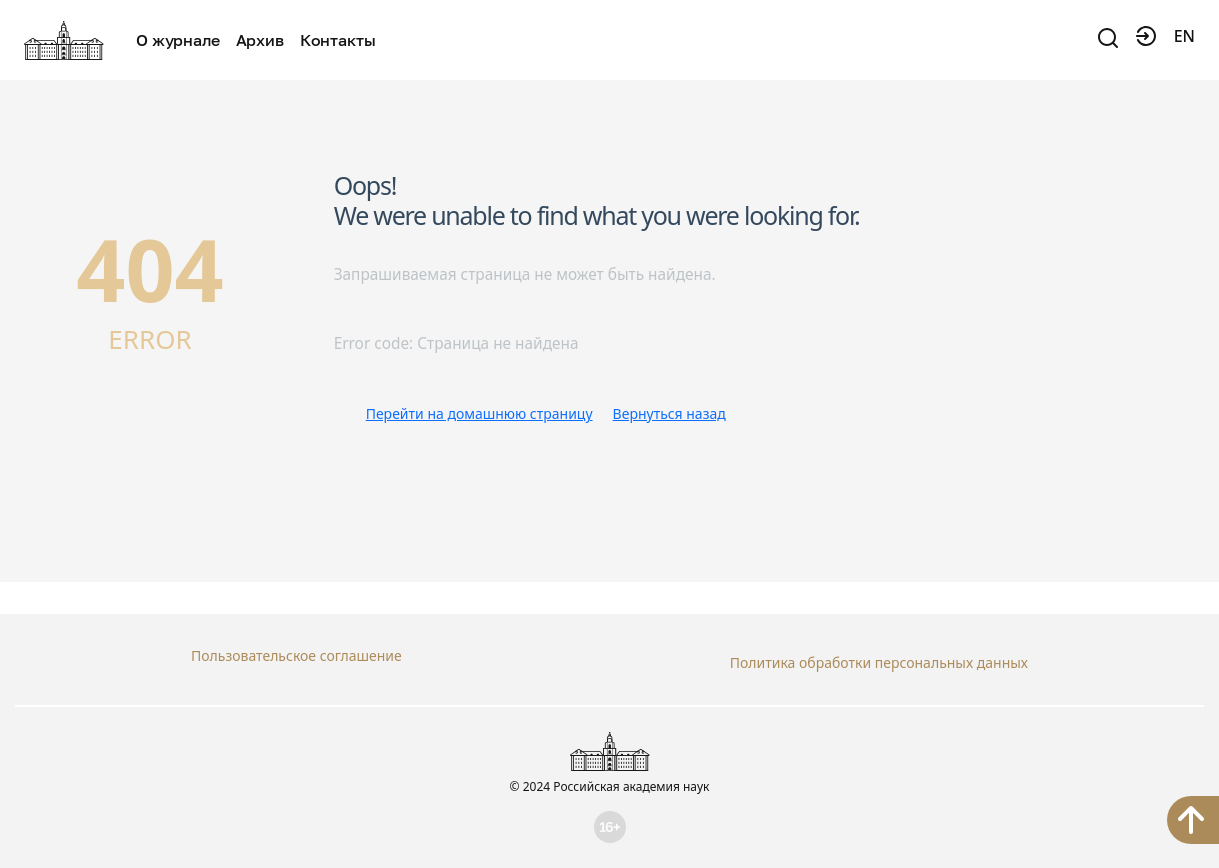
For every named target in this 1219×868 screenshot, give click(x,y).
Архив (260, 40)
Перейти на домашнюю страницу (479, 413)
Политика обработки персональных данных (879, 655)
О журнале (178, 40)
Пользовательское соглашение (296, 655)
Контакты (338, 40)
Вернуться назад (669, 413)
